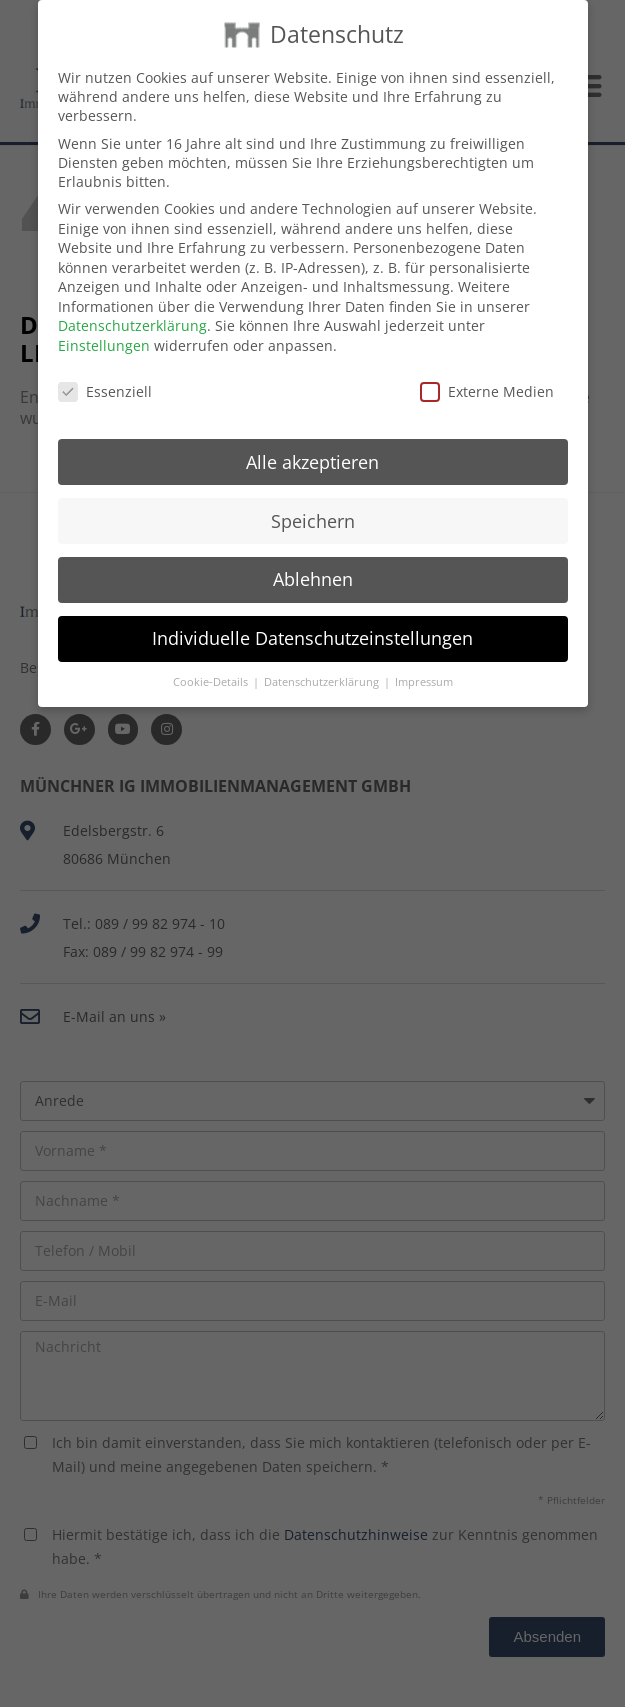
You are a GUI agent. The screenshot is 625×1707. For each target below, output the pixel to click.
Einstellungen (104, 325)
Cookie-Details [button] (212, 662)
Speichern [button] (313, 500)
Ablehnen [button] (313, 559)
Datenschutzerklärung (132, 305)
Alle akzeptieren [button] (312, 441)
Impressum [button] (424, 662)
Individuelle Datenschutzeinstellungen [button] (312, 618)
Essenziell (105, 370)
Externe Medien (487, 370)
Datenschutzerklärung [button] (323, 662)
